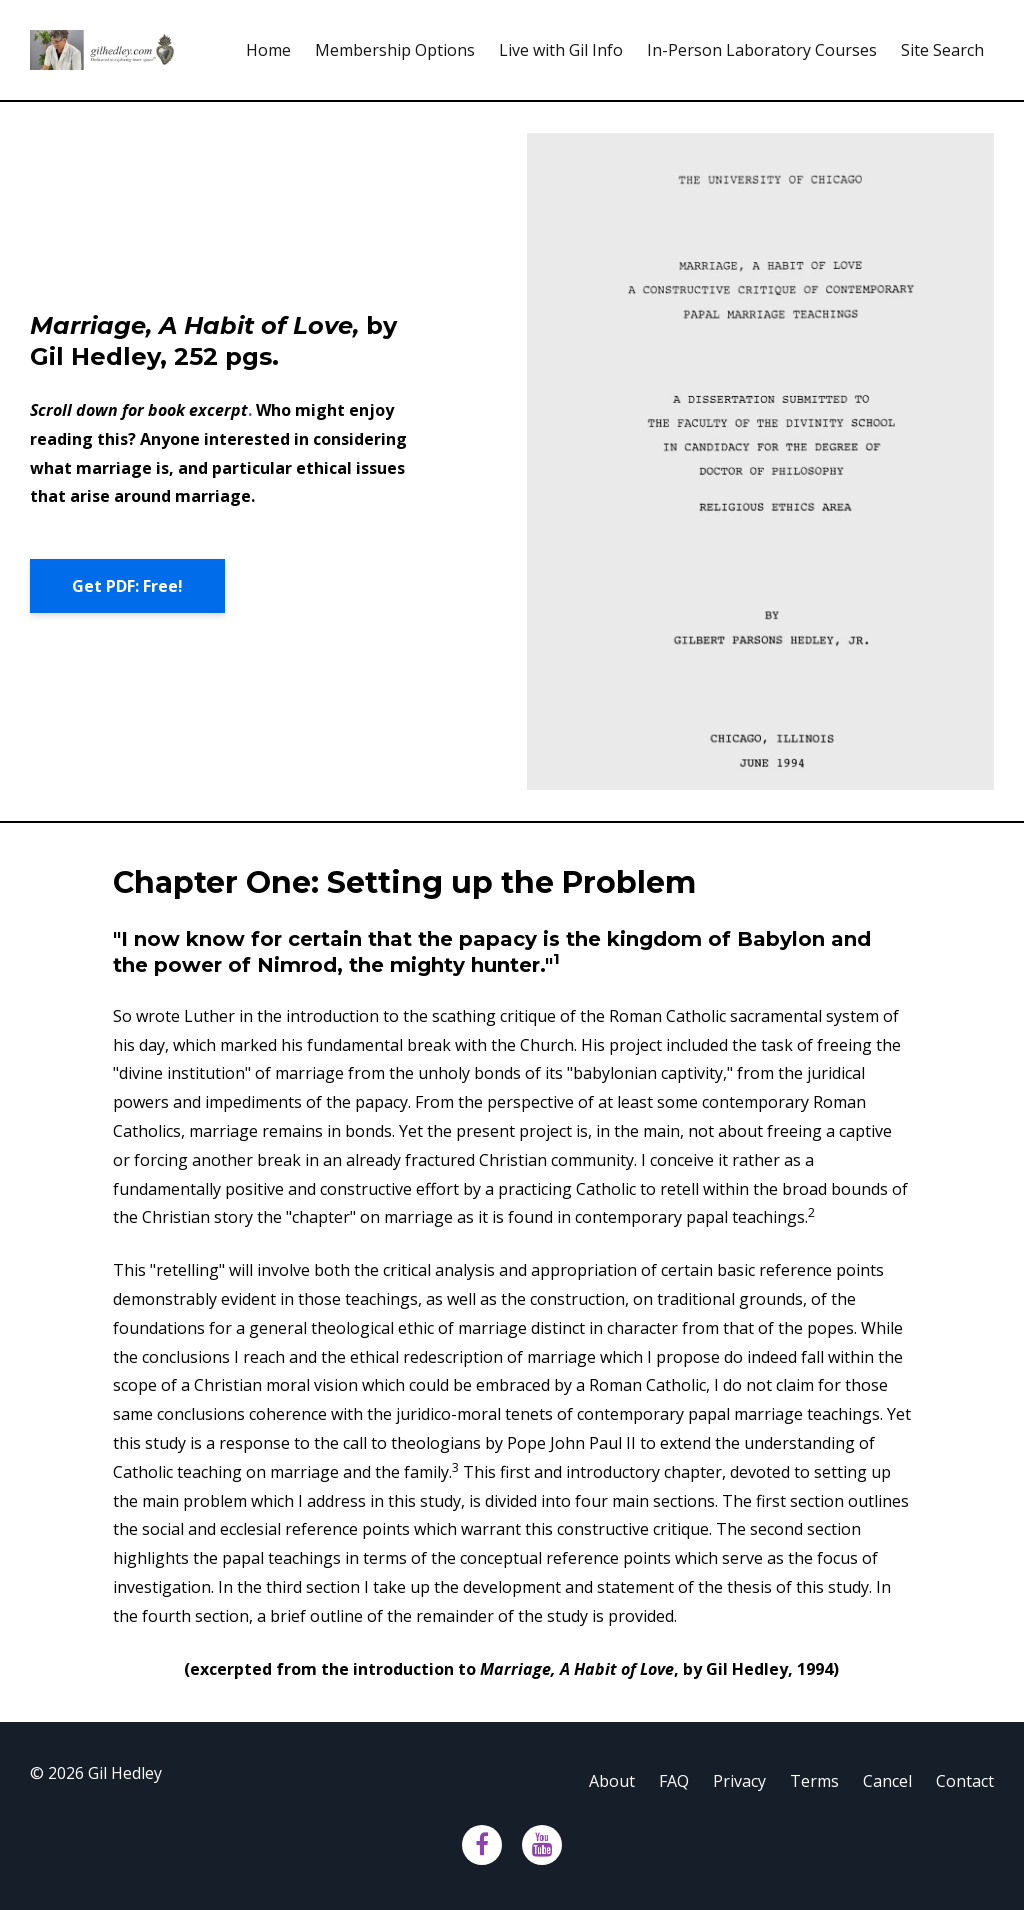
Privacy (739, 1781)
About (612, 1781)
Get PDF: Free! (127, 586)
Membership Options (395, 50)
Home (268, 50)
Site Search (942, 50)
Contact (965, 1781)
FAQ (674, 1781)
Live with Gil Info (561, 50)
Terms (814, 1781)
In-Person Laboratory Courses (762, 50)
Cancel (887, 1781)
